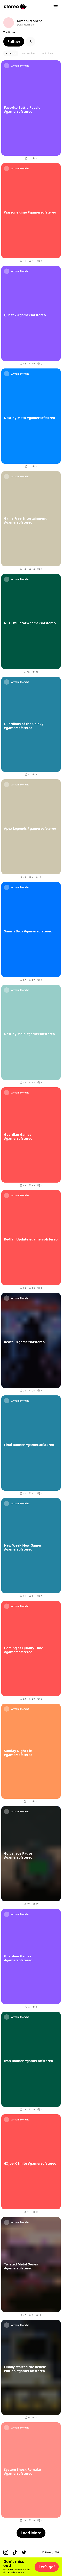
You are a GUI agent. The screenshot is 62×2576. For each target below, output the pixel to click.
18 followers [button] (49, 53)
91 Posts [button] (11, 53)
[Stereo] (15, 6)
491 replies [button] (28, 53)
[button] (13, 42)
